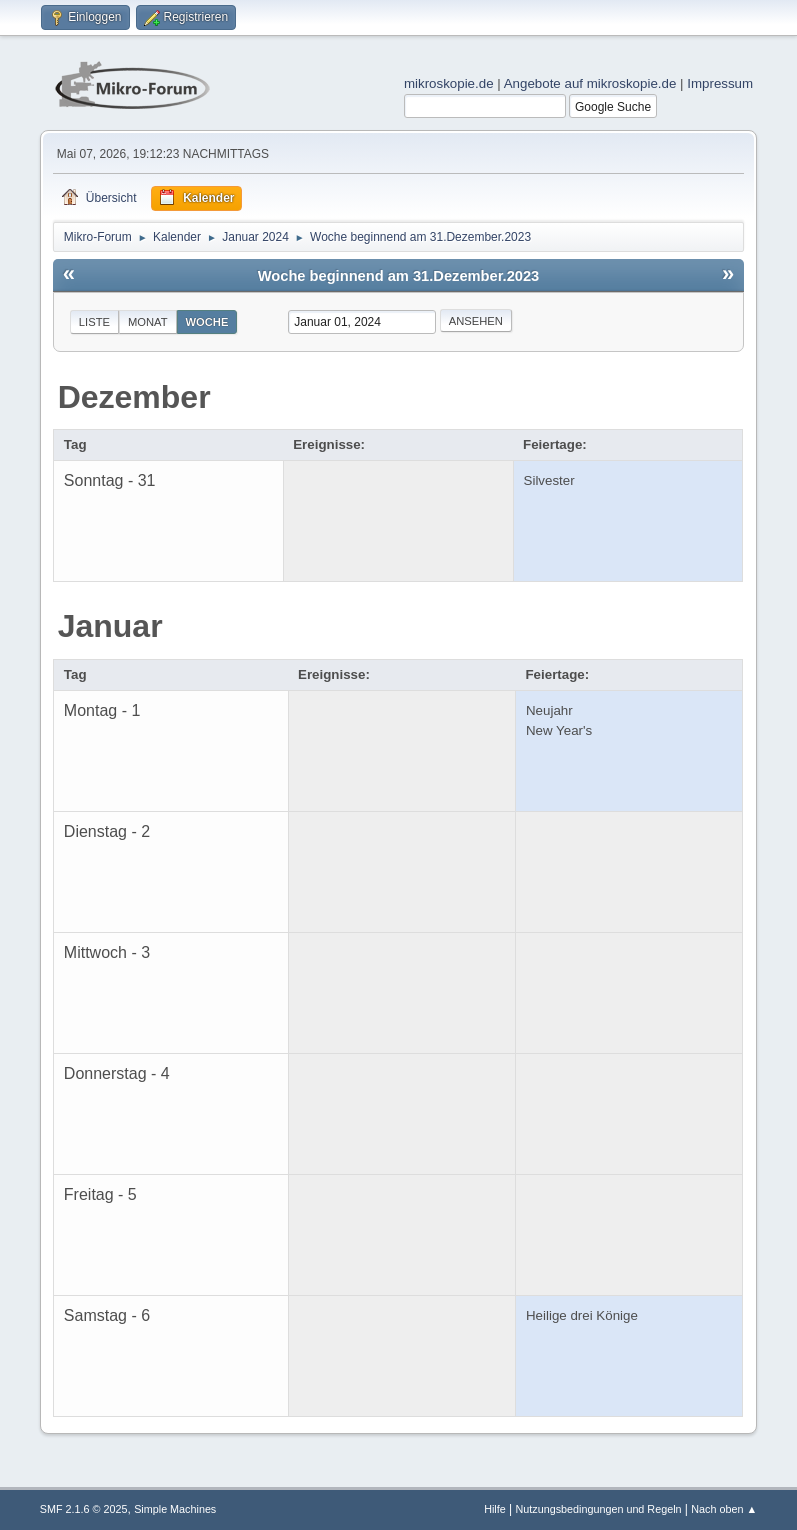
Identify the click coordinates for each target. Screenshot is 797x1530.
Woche (207, 322)
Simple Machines (175, 1509)
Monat (148, 322)
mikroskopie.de (449, 83)
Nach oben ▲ (724, 1509)
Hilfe (495, 1509)
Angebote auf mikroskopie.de (590, 83)
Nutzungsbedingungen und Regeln (598, 1509)
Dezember (134, 397)
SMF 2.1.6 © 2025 (84, 1509)
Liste (94, 322)
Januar (110, 626)
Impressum (720, 83)
